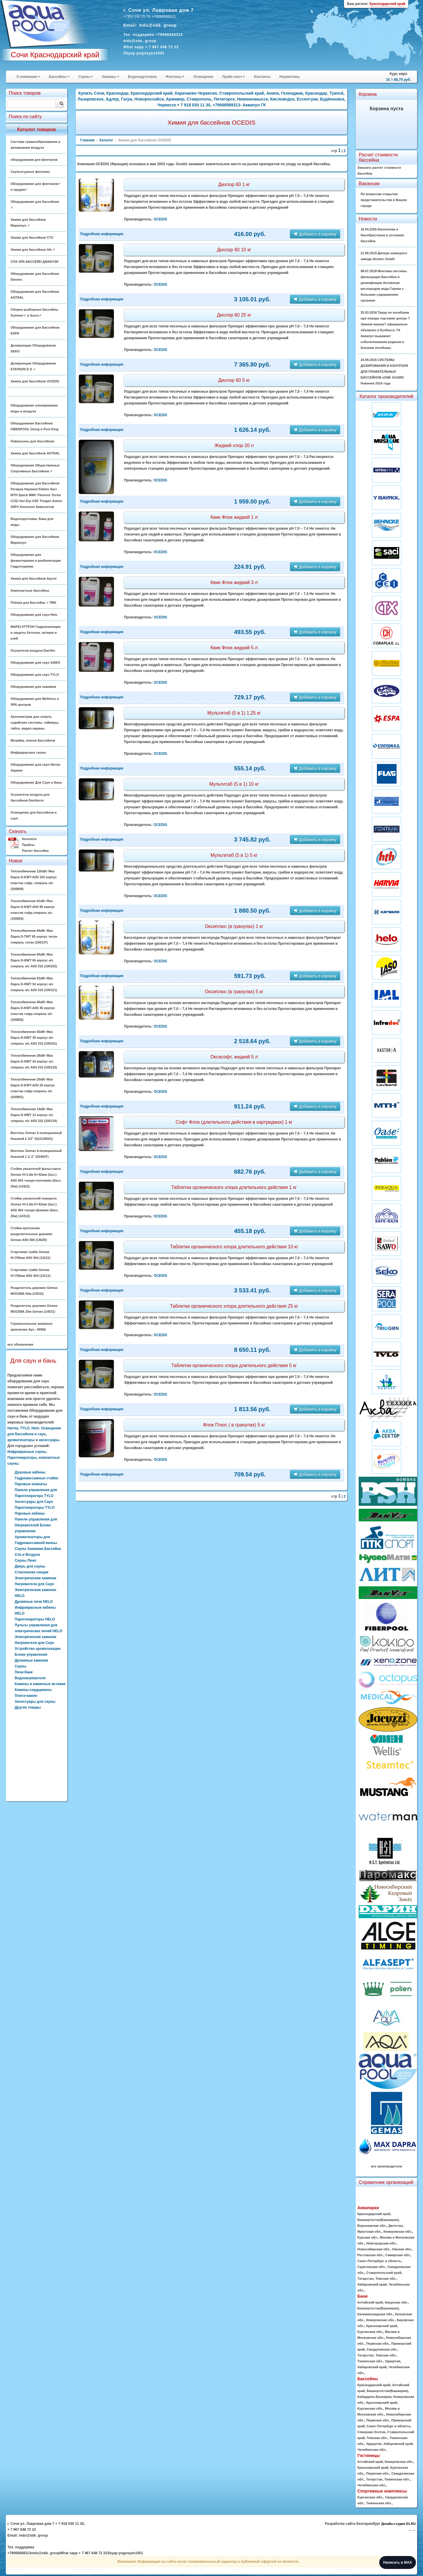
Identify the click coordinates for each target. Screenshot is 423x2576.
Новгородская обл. (381, 2243)
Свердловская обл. (382, 2349)
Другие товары (28, 1707)
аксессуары (49, 1440)
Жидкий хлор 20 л (234, 445)
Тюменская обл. (370, 2361)
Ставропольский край (383, 2272)
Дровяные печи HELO (34, 1602)
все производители (386, 2166)
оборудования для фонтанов (34, 159)
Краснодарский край (373, 2214)
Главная (87, 140)
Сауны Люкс (25, 1560)
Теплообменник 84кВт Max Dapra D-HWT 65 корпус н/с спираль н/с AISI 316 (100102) (34, 960)
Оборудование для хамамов (33, 686)
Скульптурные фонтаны (30, 171)
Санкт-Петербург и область (379, 2261)
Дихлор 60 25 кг (234, 314)
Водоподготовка (142, 77)
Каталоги (29, 839)
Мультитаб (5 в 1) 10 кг (234, 784)
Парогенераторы (22, 1458)
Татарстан (365, 2278)
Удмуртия (392, 2361)
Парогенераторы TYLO (35, 1508)
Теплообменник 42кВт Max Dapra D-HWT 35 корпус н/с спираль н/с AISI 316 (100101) (34, 1037)
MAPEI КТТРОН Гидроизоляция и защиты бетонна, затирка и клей (36, 632)
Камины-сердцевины (33, 1690)
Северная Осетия (371, 2432)
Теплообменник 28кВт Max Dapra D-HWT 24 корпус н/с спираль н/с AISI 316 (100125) (34, 1061)
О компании (28, 77)
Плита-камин (26, 1696)
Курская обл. (367, 2237)
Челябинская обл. (371, 2449)
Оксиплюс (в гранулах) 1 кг (234, 926)
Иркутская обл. (369, 2231)
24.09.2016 (384, 371)
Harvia (12, 1428)
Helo (35, 1428)
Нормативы (289, 77)
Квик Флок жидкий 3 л (234, 582)
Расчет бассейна (35, 850)
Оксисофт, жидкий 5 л (234, 1056)
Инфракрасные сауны (28, 752)
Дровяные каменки (31, 1660)
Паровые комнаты (31, 1484)
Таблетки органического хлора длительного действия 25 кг (234, 1306)
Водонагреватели (30, 1678)
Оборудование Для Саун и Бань (36, 782)
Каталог (106, 140)
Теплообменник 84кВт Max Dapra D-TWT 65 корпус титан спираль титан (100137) (34, 936)
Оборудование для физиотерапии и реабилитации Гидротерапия (36, 560)
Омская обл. (402, 2249)
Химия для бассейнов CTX (32, 237)
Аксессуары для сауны (35, 1702)
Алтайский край (370, 2302)
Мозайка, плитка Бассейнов (33, 740)
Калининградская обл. (375, 2314)
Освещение (203, 77)
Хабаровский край (372, 2284)
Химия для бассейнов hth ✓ (33, 249)
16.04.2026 (382, 235)
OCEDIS (160, 219)
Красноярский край (381, 2326)
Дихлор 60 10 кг (234, 249)
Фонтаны (174, 77)
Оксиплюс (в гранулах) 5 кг (234, 991)
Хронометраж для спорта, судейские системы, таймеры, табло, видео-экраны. (35, 722)
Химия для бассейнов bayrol (33, 578)
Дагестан (395, 2225)
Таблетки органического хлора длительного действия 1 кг (234, 1187)
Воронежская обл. (371, 2225)
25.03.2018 (385, 330)
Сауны (85, 77)
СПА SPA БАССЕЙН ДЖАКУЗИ (34, 261)
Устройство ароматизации (38, 1649)
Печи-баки (24, 1672)
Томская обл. (385, 2278)
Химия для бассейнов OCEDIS (35, 381)
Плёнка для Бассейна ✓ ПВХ (33, 602)
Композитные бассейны (30, 590)
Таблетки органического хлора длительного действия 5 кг (234, 1365)
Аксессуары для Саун (34, 1502)
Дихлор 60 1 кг (234, 184)
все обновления (20, 1344)
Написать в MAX (397, 2562)
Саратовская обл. (371, 2267)
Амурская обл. (396, 2302)
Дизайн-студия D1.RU (398, 2523)
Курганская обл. (370, 2332)
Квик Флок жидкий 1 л (234, 517)
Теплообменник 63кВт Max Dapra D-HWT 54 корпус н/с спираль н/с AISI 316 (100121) (34, 984)
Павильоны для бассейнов (32, 441)
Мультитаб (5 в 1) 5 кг (234, 855)
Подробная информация (101, 234)
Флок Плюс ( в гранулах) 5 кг (234, 1424)
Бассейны (59, 77)
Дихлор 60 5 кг (234, 380)
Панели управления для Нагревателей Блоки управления (36, 1525)
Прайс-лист (233, 77)
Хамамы (110, 77)
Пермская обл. (377, 2343)
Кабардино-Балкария (374, 2396)
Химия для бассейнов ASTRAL (35, 453)
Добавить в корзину (315, 234)
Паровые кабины (30, 1513)
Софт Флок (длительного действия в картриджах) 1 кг (234, 1122)
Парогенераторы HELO (35, 1619)
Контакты (262, 77)
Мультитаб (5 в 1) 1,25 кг (234, 712)
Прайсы (28, 845)
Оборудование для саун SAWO (35, 662)
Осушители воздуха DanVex (33, 650)
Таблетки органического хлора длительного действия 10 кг (234, 1246)
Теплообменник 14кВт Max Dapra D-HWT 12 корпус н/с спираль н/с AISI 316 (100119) (34, 1115)
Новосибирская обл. (373, 2249)
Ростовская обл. (370, 2255)
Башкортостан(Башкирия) (378, 2220)
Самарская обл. (398, 2255)
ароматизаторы (21, 1440)
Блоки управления (31, 1654)
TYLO (24, 1428)
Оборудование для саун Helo (34, 614)
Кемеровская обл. (397, 2231)
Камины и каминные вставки (40, 1684)
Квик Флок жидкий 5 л (234, 647)
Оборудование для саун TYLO (35, 674)
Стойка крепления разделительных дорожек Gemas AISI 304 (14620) (31, 1234)
